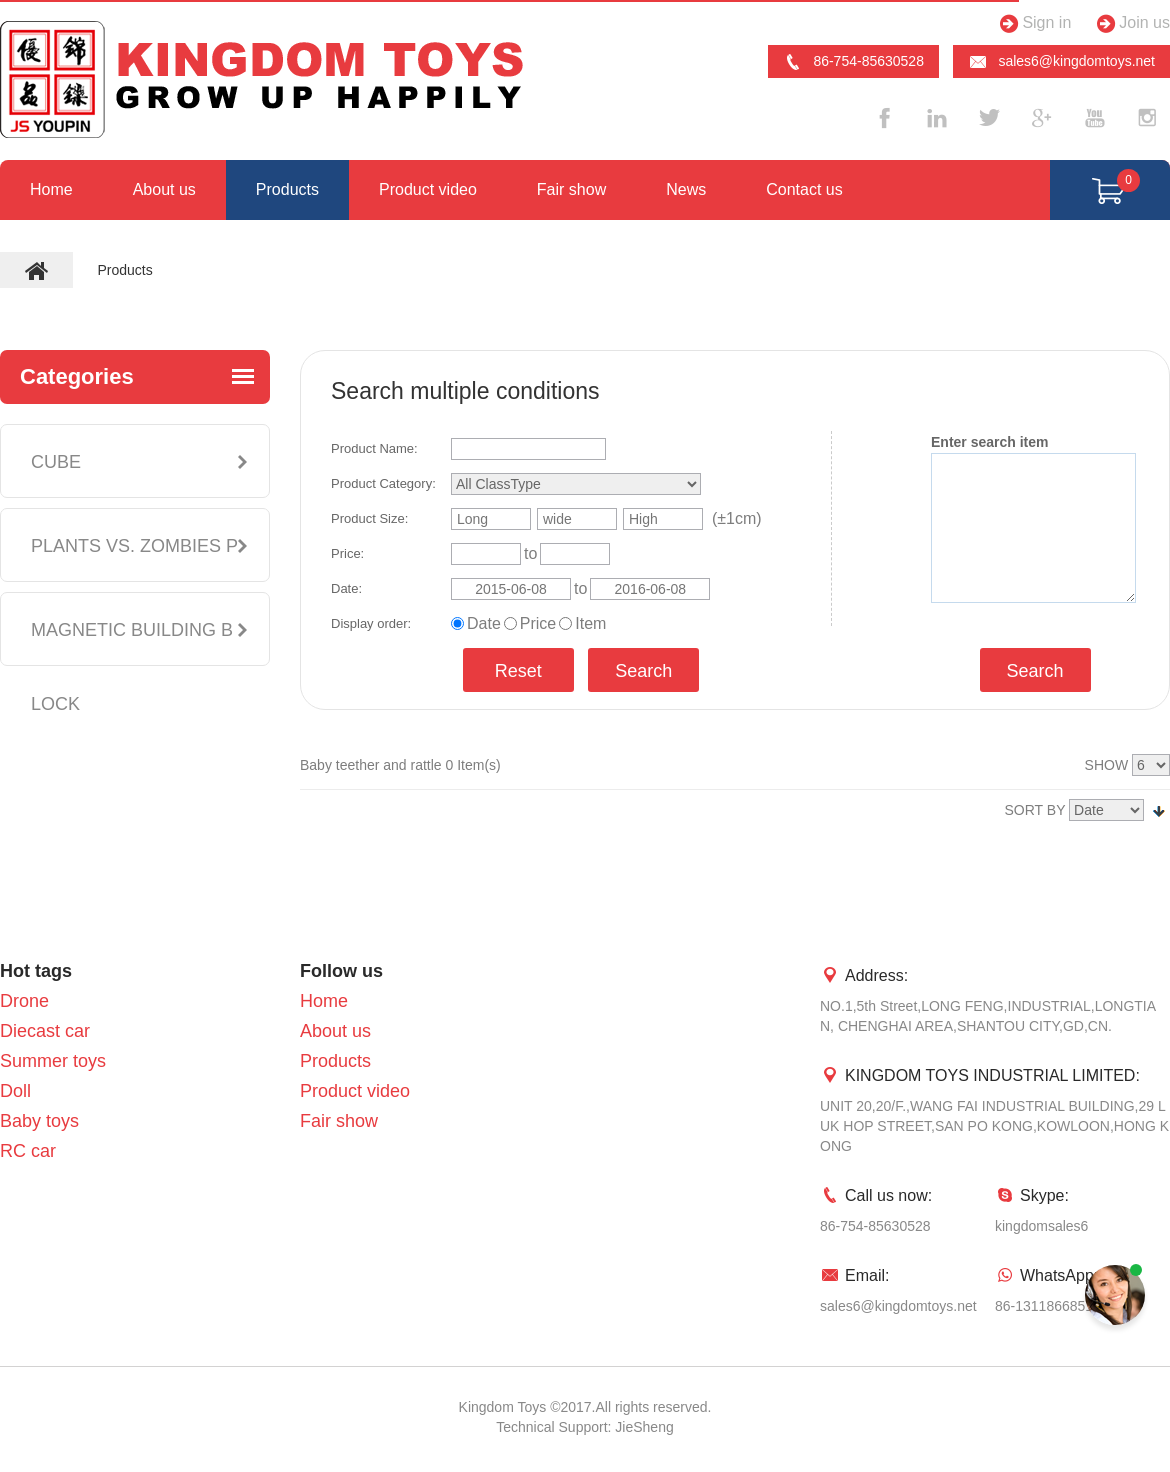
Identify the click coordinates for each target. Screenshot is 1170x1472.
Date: (346, 588)
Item (590, 623)
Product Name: (374, 448)
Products (287, 189)
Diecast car (45, 1031)
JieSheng (644, 1427)
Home (51, 189)
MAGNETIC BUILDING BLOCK (132, 667)
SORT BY (1035, 810)
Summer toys (53, 1061)
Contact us (804, 189)
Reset (518, 671)
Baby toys (39, 1121)
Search (643, 671)
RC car (28, 1151)
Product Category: (383, 483)
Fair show (571, 189)
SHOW (1107, 765)
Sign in (1032, 24)
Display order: (371, 623)
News (686, 189)
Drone (24, 1001)
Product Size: (369, 518)
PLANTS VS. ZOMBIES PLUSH (134, 583)
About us (164, 189)
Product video (428, 189)
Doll (15, 1091)
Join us (1130, 24)
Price (538, 623)
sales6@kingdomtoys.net (1061, 62)
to (530, 553)
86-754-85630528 (853, 62)
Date (484, 623)
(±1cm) (737, 518)
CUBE (56, 462)
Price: (347, 553)
